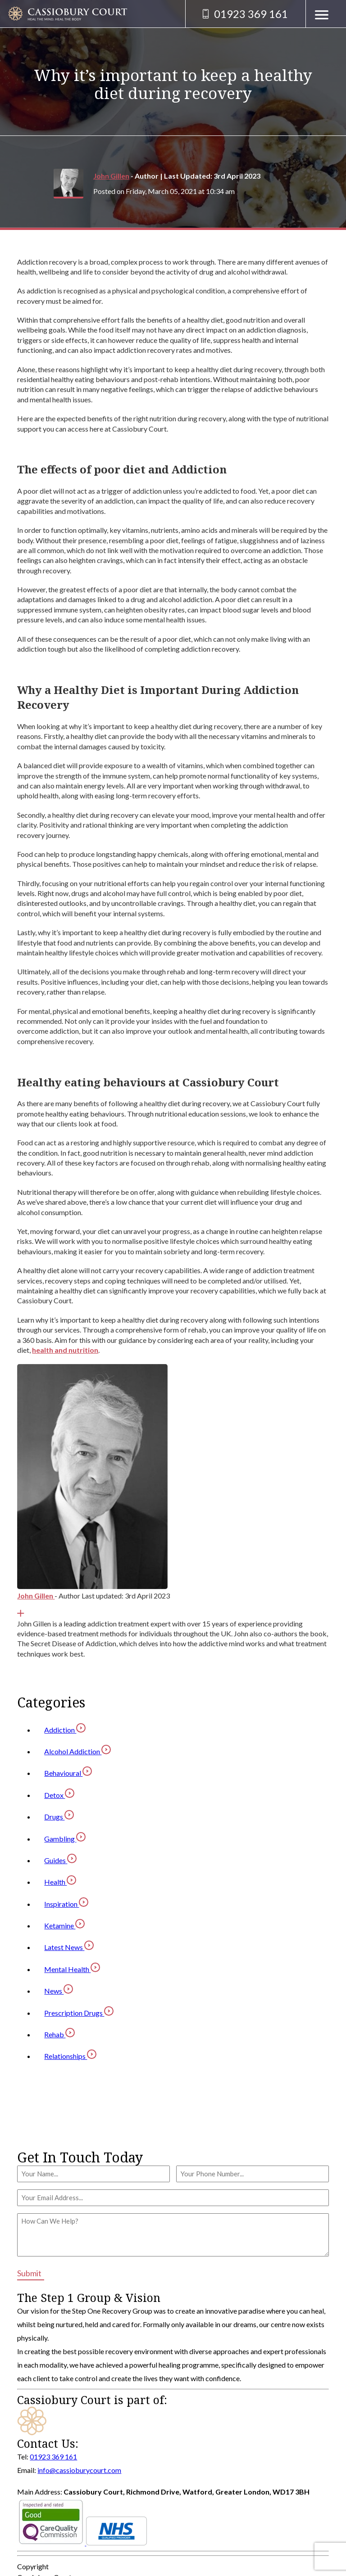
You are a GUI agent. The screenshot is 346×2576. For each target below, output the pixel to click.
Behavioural (68, 1773)
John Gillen (111, 175)
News (58, 1990)
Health (60, 1882)
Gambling (65, 1838)
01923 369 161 (53, 2456)
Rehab (59, 2034)
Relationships (70, 2056)
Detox (59, 1795)
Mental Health (72, 1969)
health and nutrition (65, 1350)
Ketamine (64, 1925)
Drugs (59, 1816)
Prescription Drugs (79, 2013)
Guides (60, 1860)
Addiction (65, 1729)
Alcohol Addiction (77, 1751)
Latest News (69, 1947)
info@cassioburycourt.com (79, 2470)
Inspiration (66, 1904)
